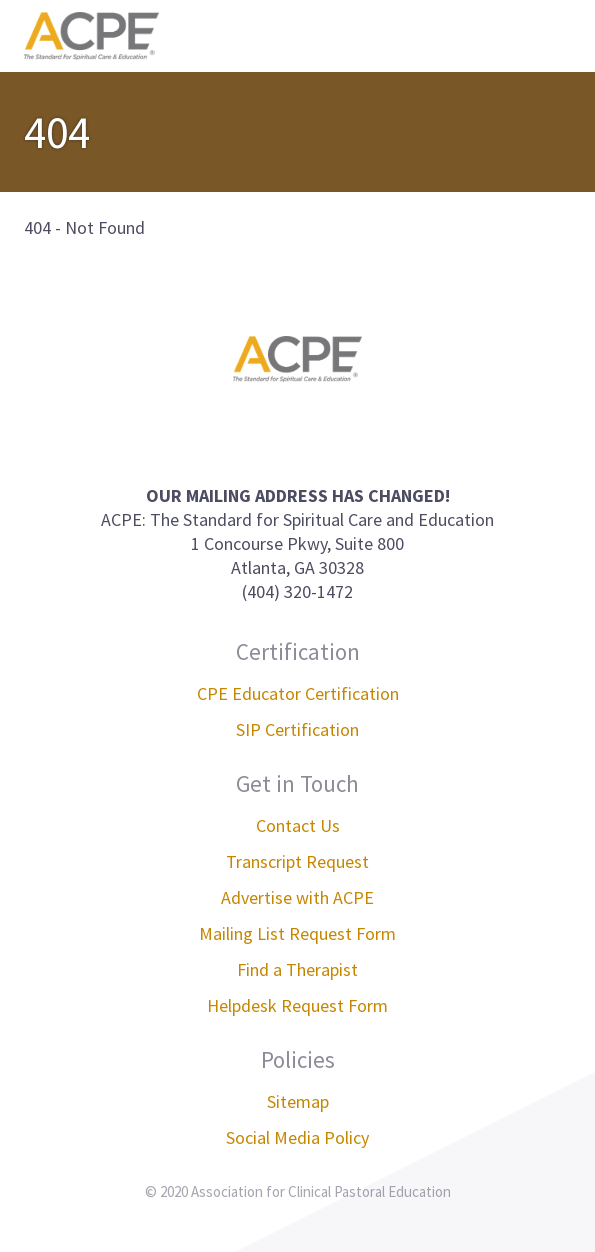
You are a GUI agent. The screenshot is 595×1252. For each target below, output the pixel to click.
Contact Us (298, 825)
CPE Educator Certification (298, 693)
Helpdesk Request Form (297, 1005)
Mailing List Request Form (297, 933)
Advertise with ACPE (297, 897)
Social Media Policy (297, 1137)
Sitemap (298, 1101)
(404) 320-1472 (297, 591)
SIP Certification (297, 729)
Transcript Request (297, 861)
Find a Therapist (297, 969)
